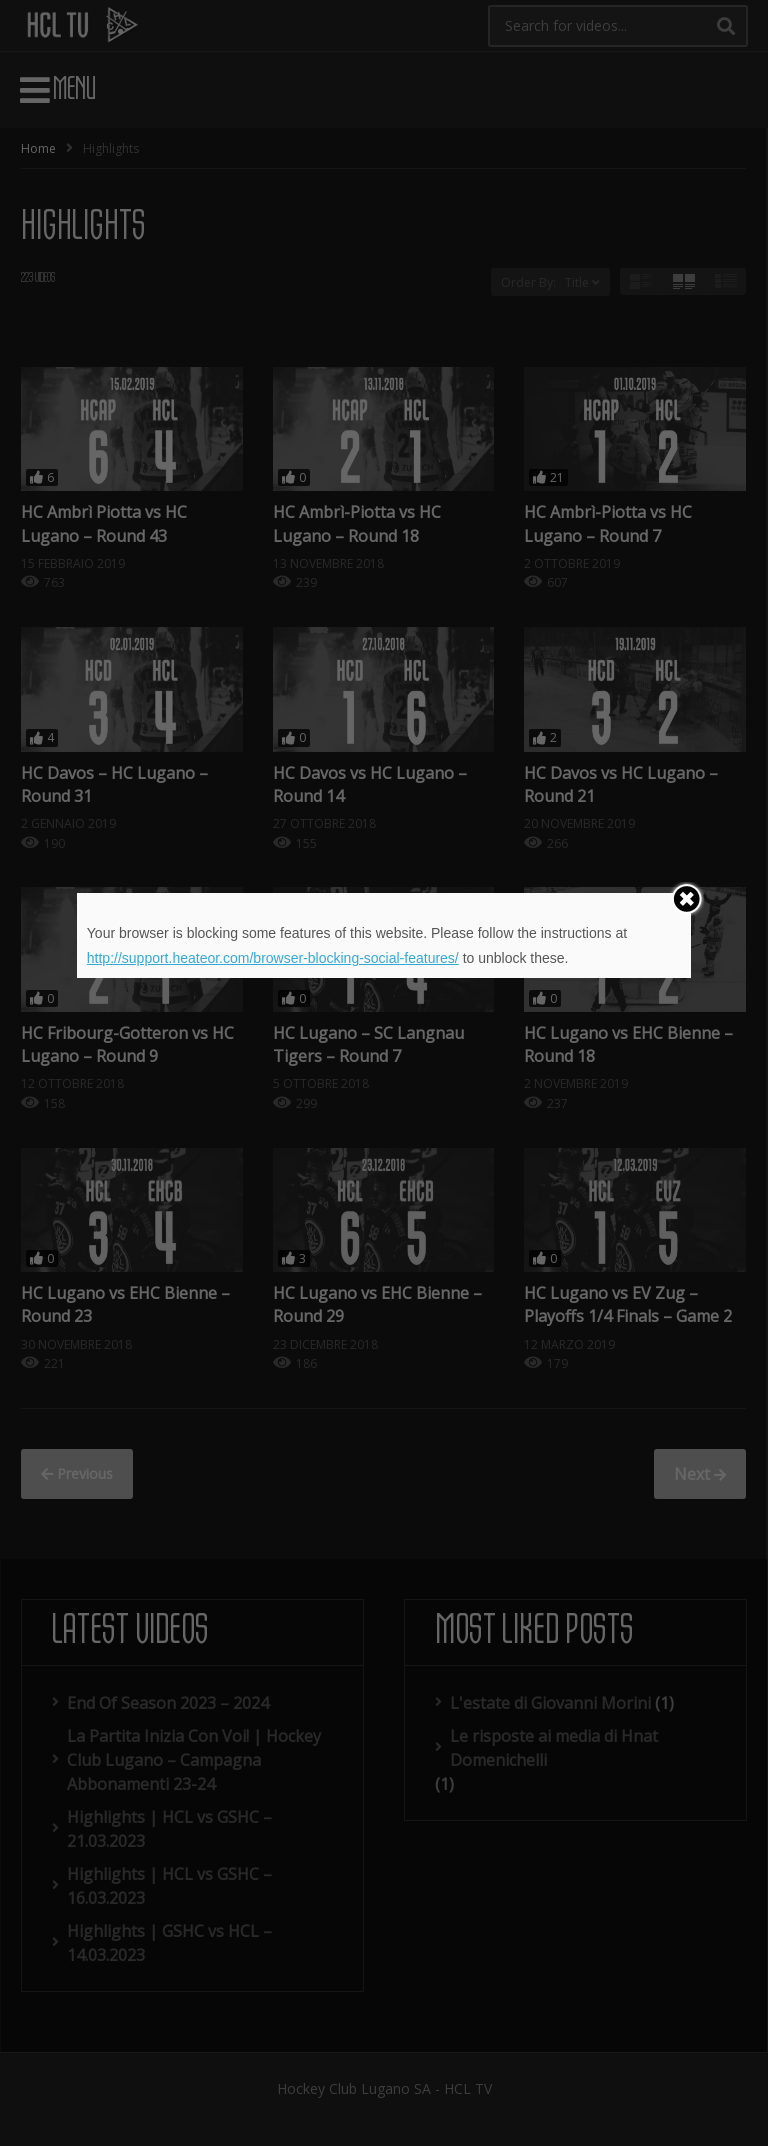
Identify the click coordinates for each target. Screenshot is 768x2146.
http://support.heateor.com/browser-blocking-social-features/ (273, 958)
